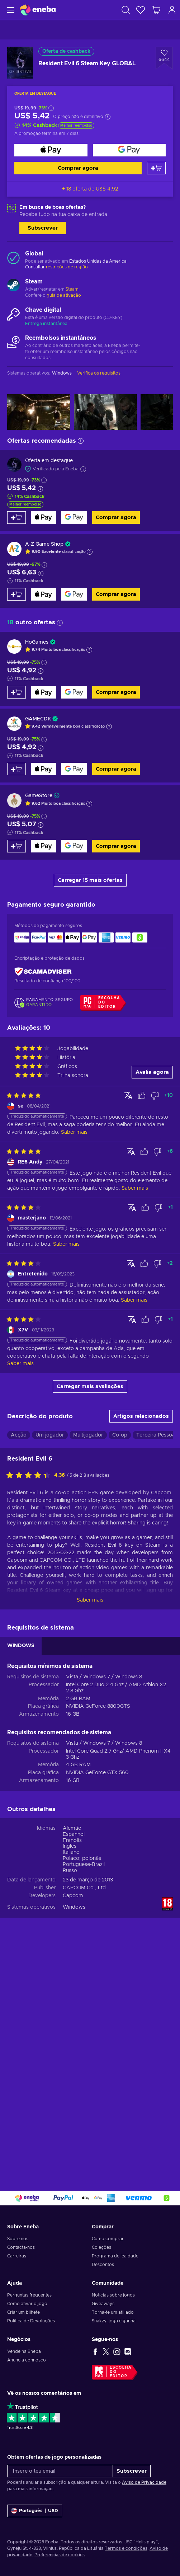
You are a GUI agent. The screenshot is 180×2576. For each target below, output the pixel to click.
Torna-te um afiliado (113, 2312)
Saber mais (90, 1600)
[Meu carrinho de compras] (156, 10)
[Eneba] (38, 9)
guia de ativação (64, 295)
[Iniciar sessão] (172, 10)
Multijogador (88, 1435)
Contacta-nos (21, 2247)
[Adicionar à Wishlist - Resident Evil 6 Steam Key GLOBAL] (164, 58)
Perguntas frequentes (29, 2295)
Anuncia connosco (26, 2360)
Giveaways (103, 2304)
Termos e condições (126, 2548)
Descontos (103, 2264)
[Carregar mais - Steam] (13, 286)
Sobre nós (17, 2239)
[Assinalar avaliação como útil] (141, 1096)
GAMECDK (38, 718)
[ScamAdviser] (43, 971)
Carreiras (16, 2256)
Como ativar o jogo (27, 2304)
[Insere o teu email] (60, 2471)
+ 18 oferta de (90, 189)
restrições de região (67, 267)
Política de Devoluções (31, 2321)
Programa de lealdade (115, 2256)
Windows (74, 1907)
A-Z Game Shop (44, 544)
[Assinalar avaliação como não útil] (155, 1096)
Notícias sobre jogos (113, 2295)
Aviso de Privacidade (144, 2482)
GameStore (38, 795)
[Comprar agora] (50, 150)
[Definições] (34, 2511)
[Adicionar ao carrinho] (156, 168)
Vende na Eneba (24, 2351)
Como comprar (108, 2239)
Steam (72, 289)
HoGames (36, 642)
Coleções (101, 2247)
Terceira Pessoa (155, 1435)
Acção (19, 1435)
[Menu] (10, 10)
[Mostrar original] (128, 1095)
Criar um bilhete (23, 2312)
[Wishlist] (140, 10)
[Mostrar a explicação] (90, 552)
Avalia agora (152, 1072)
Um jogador (49, 1435)
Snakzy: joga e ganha (114, 2321)
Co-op (119, 1435)
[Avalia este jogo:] (30, 1475)
